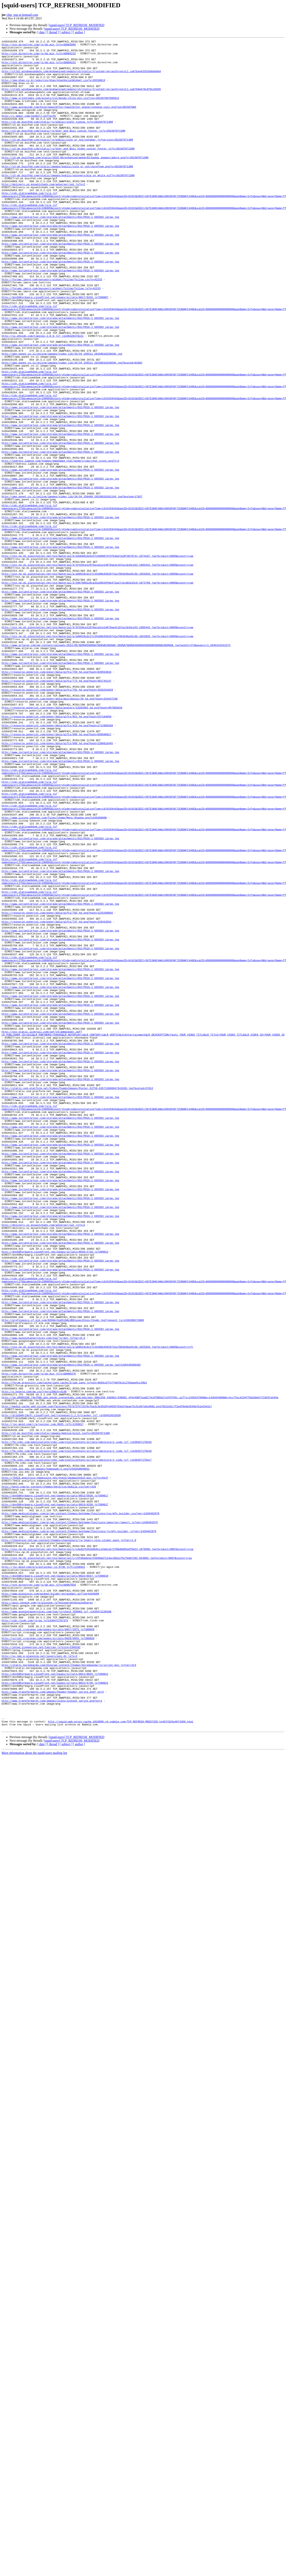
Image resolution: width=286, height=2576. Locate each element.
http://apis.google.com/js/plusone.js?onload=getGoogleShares (47, 1915)
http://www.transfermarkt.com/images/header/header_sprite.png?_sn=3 (53, 2022)
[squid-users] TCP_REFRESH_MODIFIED (76, 25)
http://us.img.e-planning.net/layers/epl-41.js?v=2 (39, 1979)
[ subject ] (66, 32)
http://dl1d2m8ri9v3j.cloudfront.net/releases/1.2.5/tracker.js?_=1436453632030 (61, 1690)
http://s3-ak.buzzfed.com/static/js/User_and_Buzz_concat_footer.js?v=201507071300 (63, 149)
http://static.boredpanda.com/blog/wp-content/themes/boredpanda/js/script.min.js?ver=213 (69, 1990)
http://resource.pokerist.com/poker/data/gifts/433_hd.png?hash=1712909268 (57, 862)
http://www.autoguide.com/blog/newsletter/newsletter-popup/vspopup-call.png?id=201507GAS (69, 120)
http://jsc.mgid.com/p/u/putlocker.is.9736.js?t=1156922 (43, 1872)
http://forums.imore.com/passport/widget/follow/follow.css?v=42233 (52, 327)
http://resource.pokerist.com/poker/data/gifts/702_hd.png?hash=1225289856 (57, 1087)
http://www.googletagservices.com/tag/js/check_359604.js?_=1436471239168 (56, 1926)
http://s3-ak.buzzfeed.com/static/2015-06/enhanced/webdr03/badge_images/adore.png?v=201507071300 (75, 181)
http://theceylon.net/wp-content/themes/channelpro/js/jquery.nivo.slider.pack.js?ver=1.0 (69, 1840)
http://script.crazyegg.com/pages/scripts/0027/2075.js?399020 (48, 1947)
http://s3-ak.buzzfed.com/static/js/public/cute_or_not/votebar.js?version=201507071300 (67, 160)
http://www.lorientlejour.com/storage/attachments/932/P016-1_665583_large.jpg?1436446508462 (71, 1630)
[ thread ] (53, 32)
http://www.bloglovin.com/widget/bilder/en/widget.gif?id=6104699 (50, 1904)
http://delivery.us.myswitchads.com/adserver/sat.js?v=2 (43, 213)
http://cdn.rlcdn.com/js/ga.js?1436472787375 (35, 1936)
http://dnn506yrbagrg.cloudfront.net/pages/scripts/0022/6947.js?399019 (55, 1883)
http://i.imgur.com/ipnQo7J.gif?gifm (29, 131)
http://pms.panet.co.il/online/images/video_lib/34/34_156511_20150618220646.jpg (62, 416)
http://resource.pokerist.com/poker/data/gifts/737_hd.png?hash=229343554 (56, 1098)
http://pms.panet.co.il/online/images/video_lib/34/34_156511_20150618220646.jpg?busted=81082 (72, 427)
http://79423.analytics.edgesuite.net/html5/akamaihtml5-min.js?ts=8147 (55, 1765)
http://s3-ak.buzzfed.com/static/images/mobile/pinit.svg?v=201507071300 (56, 1712)
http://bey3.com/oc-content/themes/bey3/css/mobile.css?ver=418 (49, 1776)
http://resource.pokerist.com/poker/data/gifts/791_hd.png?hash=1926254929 (57, 820)
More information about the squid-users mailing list (34, 2090)
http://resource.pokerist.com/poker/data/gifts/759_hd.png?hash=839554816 (56, 798)
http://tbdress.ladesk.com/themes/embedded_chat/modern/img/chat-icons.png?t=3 (60, 545)
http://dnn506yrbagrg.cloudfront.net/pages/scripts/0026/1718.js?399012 (55, 1494)
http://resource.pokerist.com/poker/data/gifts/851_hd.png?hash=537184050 (56, 852)
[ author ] (79, 32)
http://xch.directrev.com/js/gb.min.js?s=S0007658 (39, 1894)
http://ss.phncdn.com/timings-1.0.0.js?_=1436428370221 (42, 395)
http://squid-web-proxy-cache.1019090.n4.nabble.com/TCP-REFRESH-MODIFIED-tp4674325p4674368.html (120, 2058)
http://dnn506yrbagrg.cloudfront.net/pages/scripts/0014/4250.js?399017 (55, 1797)
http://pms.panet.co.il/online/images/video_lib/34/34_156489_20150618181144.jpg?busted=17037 (72, 588)
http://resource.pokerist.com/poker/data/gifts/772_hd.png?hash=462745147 (56, 809)
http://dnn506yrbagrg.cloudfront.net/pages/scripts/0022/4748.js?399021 (55, 2011)
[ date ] (41, 32)
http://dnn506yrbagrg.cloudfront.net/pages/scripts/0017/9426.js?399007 (55, 349)
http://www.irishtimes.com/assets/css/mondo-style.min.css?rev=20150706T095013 (60, 110)
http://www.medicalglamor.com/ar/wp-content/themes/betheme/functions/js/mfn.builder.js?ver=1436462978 (79, 1829)
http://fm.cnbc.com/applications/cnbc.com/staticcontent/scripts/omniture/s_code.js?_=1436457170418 (77, 1733)
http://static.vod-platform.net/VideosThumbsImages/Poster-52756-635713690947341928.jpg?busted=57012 (77, 1298)
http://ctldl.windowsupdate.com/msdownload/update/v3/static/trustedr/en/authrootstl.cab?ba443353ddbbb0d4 (81, 77)
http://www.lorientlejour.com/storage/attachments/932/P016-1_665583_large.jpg (60, 252)
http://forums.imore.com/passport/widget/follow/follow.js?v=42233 (51, 338)
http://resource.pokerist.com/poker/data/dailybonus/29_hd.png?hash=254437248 (60, 830)
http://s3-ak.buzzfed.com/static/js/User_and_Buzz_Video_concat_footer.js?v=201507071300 (68, 170)
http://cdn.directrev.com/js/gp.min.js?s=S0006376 (39, 1640)
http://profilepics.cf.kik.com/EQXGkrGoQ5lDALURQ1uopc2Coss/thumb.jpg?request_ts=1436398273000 (73, 1576)
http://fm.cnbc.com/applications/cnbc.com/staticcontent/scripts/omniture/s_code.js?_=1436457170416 (77, 1722)
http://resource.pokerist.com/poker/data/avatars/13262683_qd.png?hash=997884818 (62, 841)
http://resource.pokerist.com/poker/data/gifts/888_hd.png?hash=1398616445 (57, 884)
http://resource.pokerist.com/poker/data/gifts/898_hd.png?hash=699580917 (56, 873)
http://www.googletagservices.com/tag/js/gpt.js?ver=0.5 (43, 1598)
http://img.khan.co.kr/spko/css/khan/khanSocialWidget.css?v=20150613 (53, 88)
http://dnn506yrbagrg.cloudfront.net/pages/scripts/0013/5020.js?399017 (55, 1787)
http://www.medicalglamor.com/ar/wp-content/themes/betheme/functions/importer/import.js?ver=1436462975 (80, 1819)
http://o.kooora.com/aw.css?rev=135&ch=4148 (34, 1662)
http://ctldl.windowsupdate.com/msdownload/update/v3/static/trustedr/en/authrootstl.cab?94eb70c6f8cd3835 (81, 99)
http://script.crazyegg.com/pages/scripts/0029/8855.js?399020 (48, 1958)
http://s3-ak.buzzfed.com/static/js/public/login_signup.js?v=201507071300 (57, 138)
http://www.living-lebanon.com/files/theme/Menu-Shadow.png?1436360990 (54, 973)
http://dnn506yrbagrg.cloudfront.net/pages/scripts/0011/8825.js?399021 (55, 2001)
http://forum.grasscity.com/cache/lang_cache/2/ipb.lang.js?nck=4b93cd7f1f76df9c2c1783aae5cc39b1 (74, 1651)
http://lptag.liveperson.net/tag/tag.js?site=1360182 (41, 1969)
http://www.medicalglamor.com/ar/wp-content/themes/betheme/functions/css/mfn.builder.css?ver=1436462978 (80, 1808)
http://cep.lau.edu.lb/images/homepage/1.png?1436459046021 (46, 1755)
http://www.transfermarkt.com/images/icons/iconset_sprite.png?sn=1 (52, 2033)
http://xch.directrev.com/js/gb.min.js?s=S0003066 (39, 45)
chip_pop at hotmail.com (22, 14)
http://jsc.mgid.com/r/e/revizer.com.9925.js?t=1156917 (42, 1701)
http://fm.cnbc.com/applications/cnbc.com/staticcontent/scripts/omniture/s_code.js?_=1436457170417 (77, 1744)
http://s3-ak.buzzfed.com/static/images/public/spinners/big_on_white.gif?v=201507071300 (68, 202)
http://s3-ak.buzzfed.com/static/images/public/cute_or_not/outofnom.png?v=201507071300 (67, 192)
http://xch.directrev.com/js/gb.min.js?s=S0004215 (39, 56)
